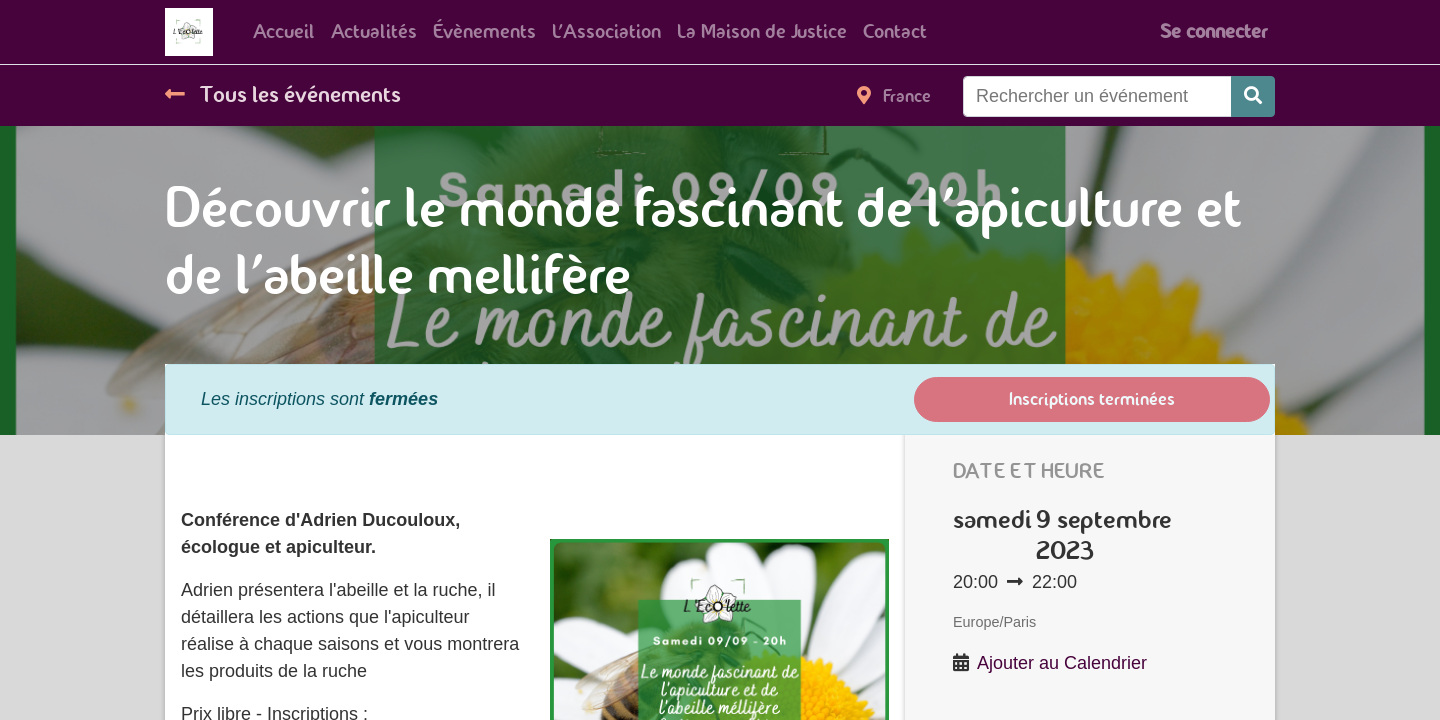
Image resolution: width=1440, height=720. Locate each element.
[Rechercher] (1253, 96)
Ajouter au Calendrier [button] (1062, 663)
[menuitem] (284, 32)
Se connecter (1213, 31)
